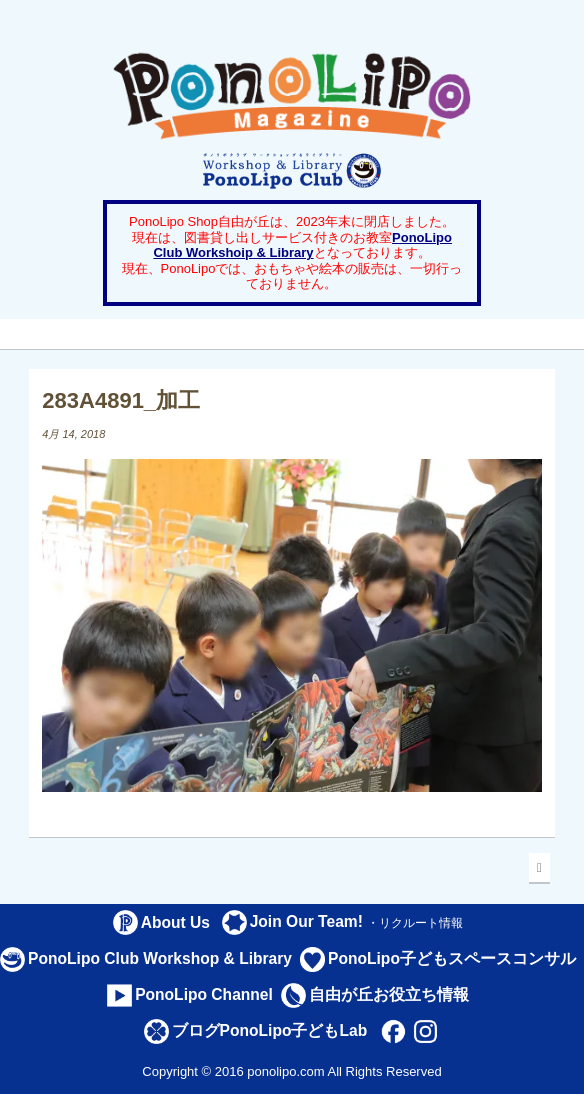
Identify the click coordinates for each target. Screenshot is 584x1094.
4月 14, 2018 (73, 434)
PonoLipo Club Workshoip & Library (302, 245)
